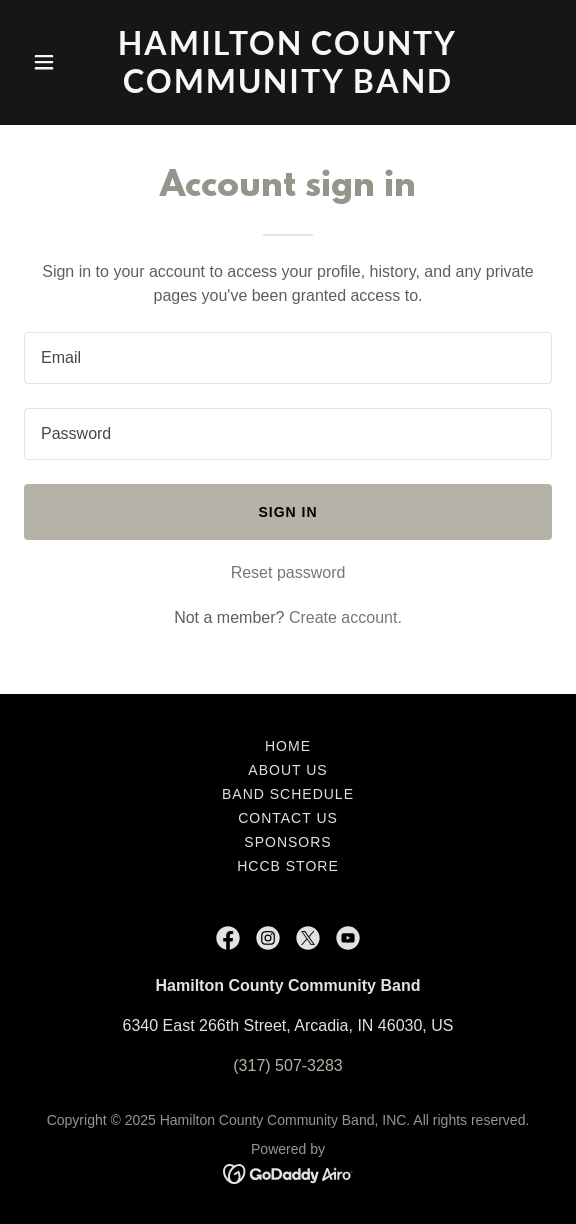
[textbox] (288, 358)
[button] (63, 62)
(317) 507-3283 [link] (287, 1065)
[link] (288, 87)
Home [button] (288, 746)
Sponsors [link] (287, 842)
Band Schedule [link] (288, 794)
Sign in (287, 512)
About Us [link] (287, 770)
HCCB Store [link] (287, 866)
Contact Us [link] (288, 818)
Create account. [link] (345, 617)
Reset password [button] (288, 572)
